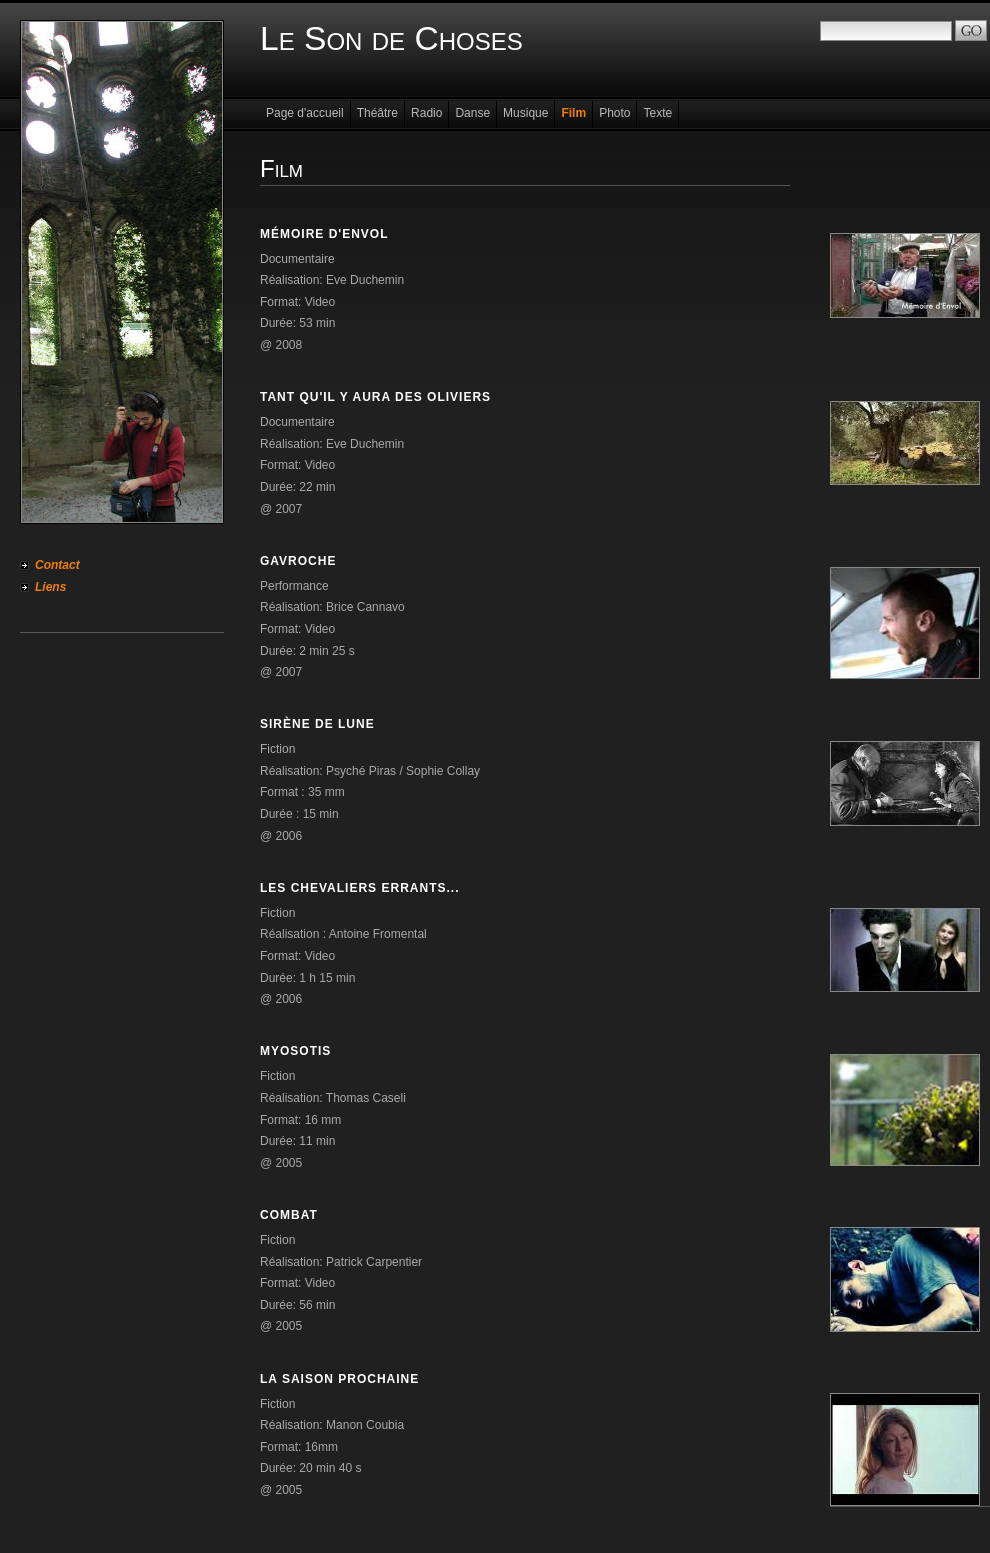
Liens (50, 587)
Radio (426, 113)
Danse (472, 113)
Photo (614, 113)
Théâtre (377, 113)
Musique (525, 113)
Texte (657, 113)
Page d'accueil (305, 113)
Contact (57, 565)
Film (573, 113)
